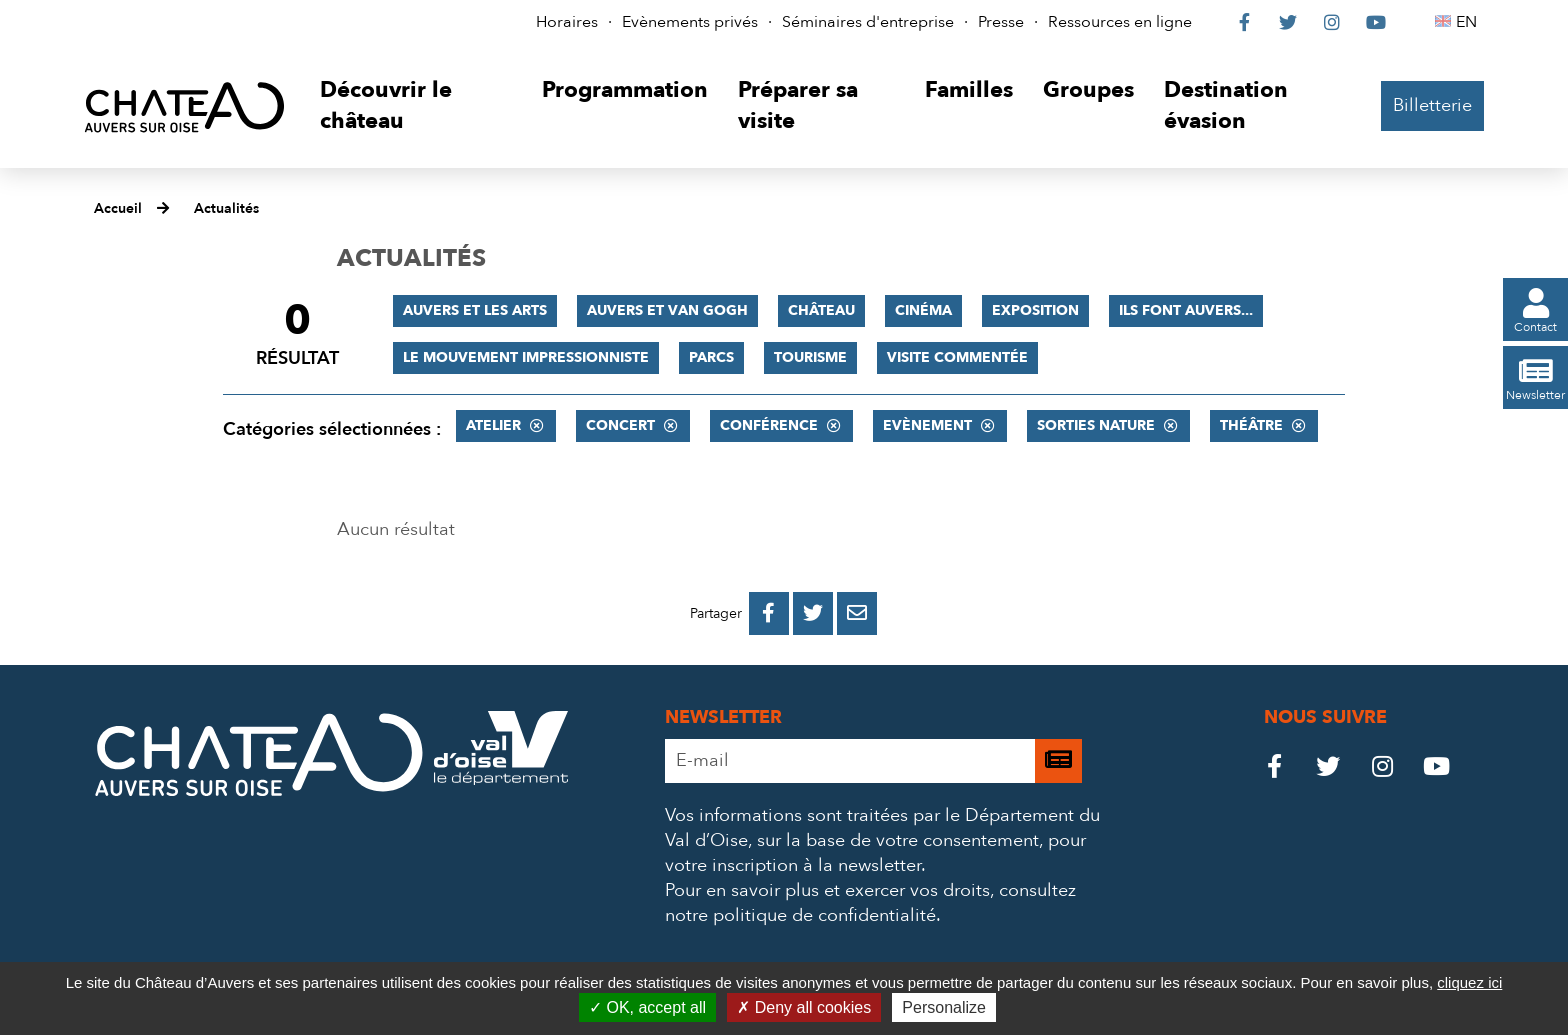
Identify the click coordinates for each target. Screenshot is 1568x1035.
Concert (620, 425)
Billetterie (1432, 105)
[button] (415, 106)
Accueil (118, 208)
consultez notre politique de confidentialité (870, 903)
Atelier (493, 425)
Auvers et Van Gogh (667, 310)
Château (821, 310)
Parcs (711, 357)
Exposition (1035, 310)
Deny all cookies (804, 1007)
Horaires (567, 22)
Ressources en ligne (1120, 22)
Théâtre (1251, 425)
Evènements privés (690, 22)
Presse (1001, 22)
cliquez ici (1469, 982)
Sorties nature (1096, 425)
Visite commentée (957, 357)
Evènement (927, 425)
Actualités (226, 208)
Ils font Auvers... (1186, 310)
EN (1469, 22)
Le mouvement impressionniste (526, 357)
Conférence (769, 425)
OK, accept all (647, 1007)
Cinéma (923, 310)
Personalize (944, 1007)
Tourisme (810, 357)
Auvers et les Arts (475, 310)
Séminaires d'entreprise (868, 22)
